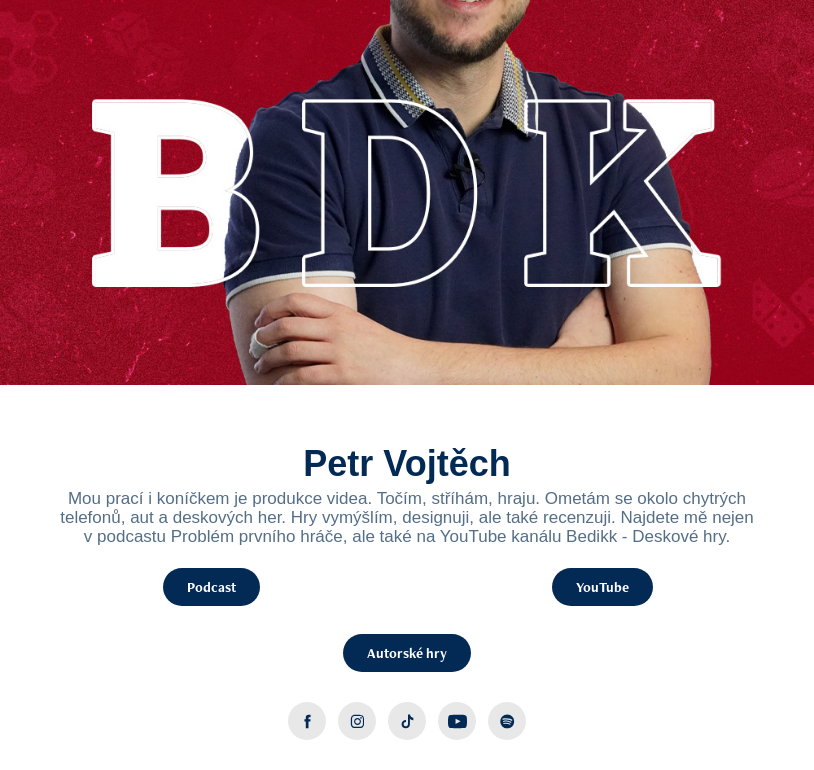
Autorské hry (407, 653)
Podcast (211, 587)
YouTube (602, 587)
